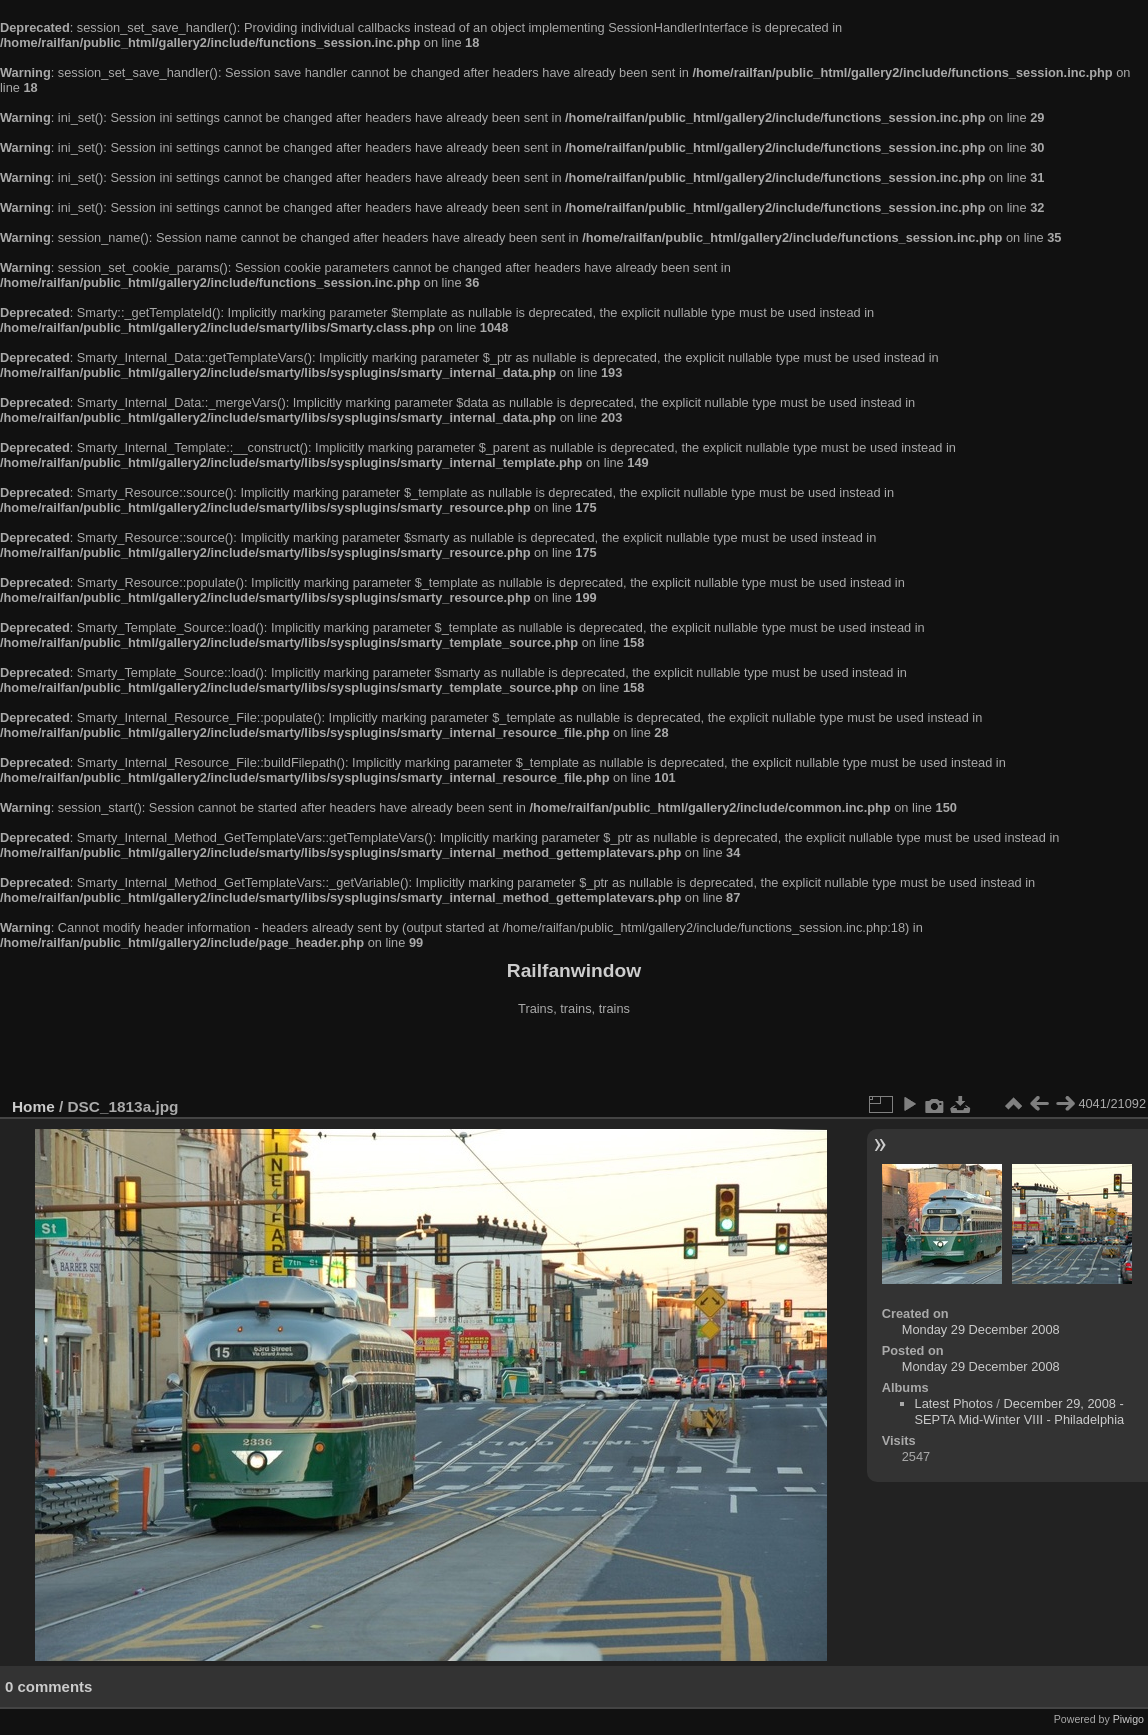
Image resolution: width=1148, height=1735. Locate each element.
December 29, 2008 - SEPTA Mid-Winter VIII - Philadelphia (1020, 1411)
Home (33, 1106)
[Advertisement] (574, 1059)
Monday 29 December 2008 (981, 1329)
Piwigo (1128, 1719)
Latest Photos (954, 1403)
